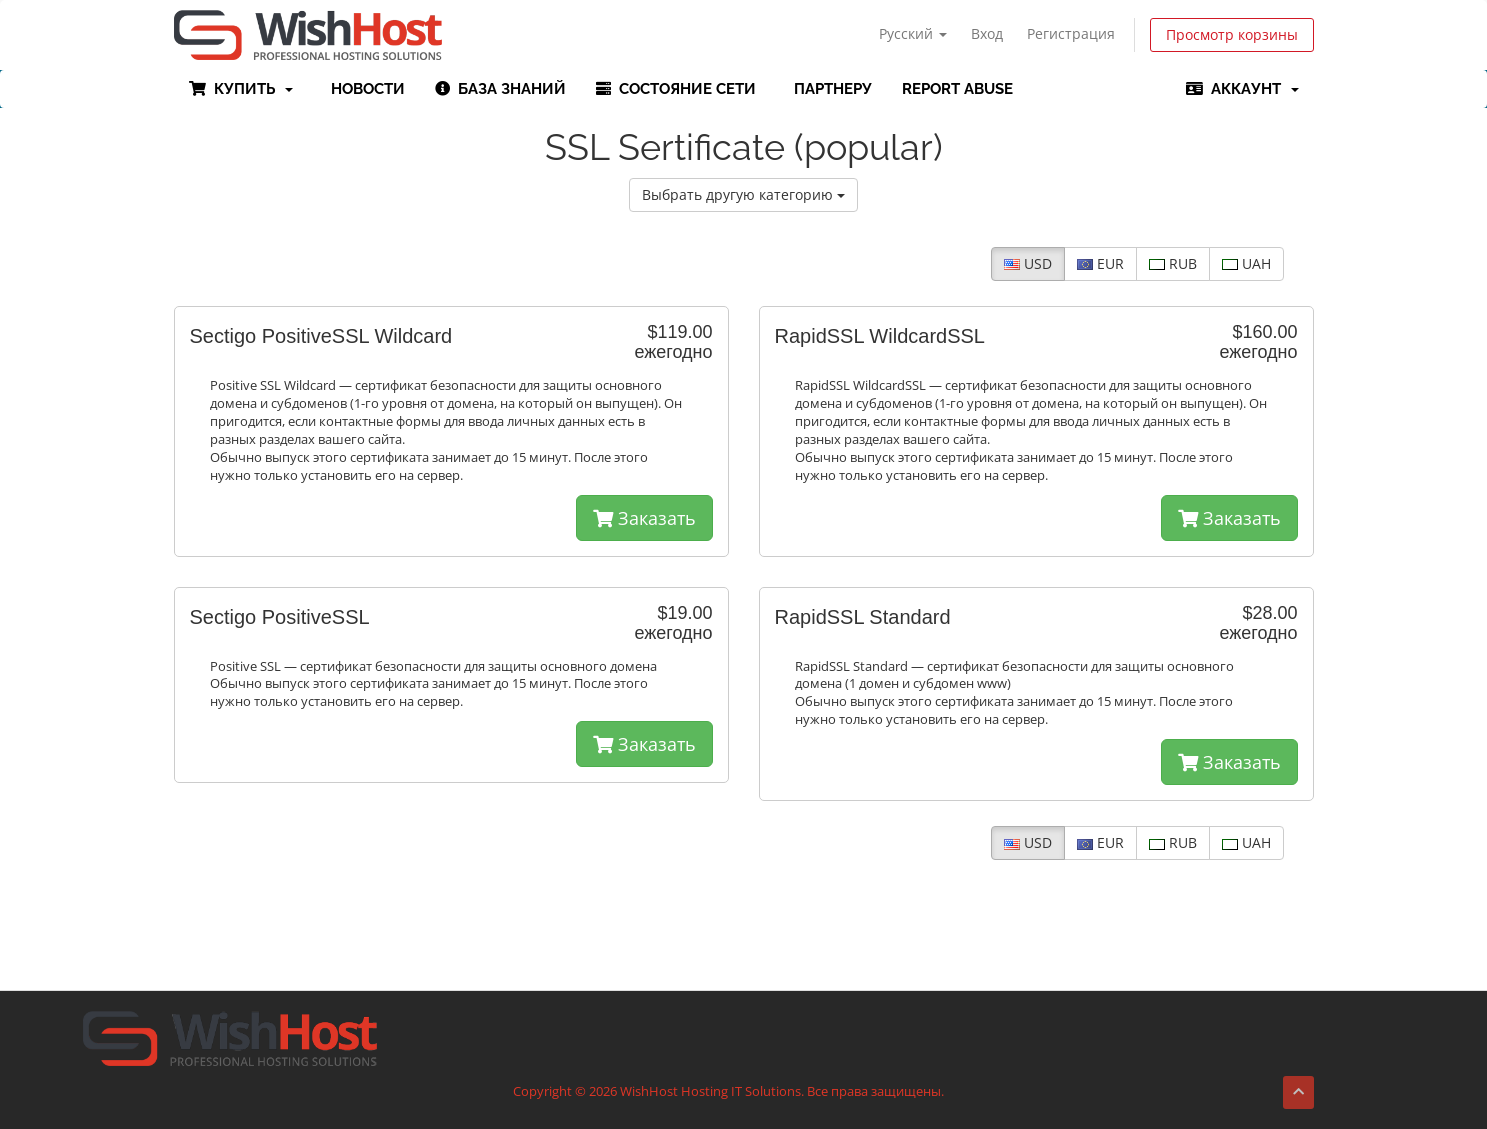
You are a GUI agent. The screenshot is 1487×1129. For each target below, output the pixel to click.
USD (1028, 263)
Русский (913, 33)
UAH (1246, 263)
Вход (987, 33)
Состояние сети (676, 89)
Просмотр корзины (1232, 34)
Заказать (644, 518)
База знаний (500, 89)
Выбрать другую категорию (743, 194)
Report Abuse (957, 89)
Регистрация (1071, 33)
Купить (241, 89)
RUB (1173, 263)
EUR (1100, 263)
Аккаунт (1242, 89)
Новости (364, 89)
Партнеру (829, 89)
